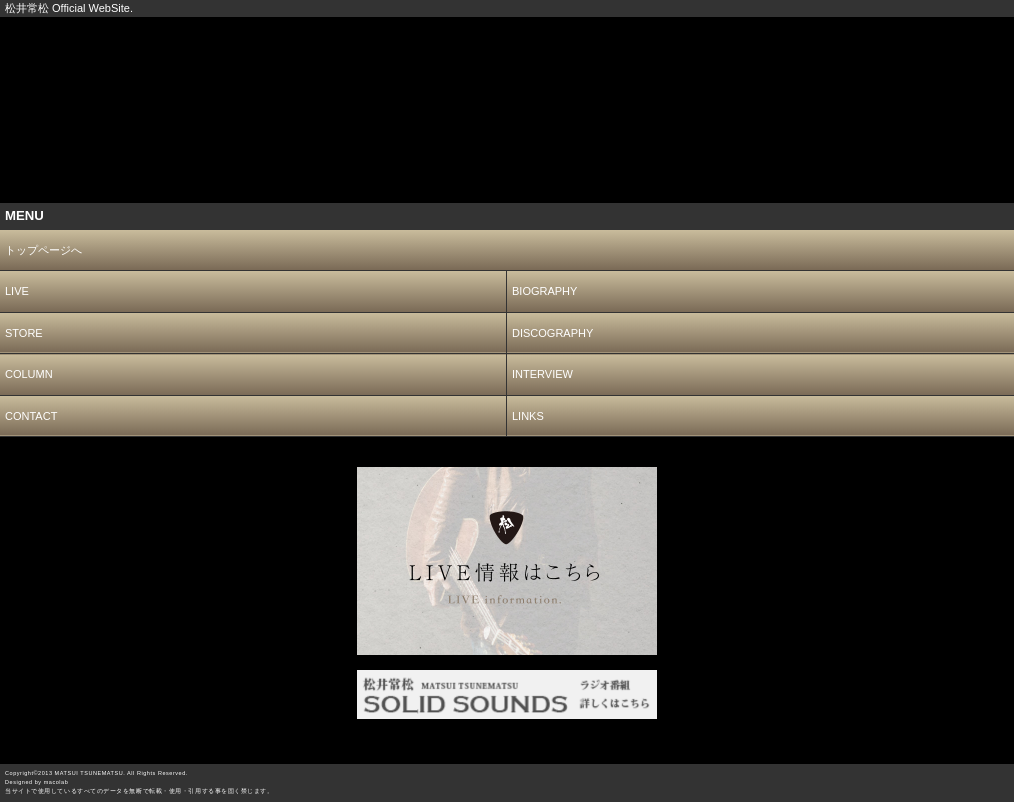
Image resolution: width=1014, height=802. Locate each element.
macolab (56, 782)
